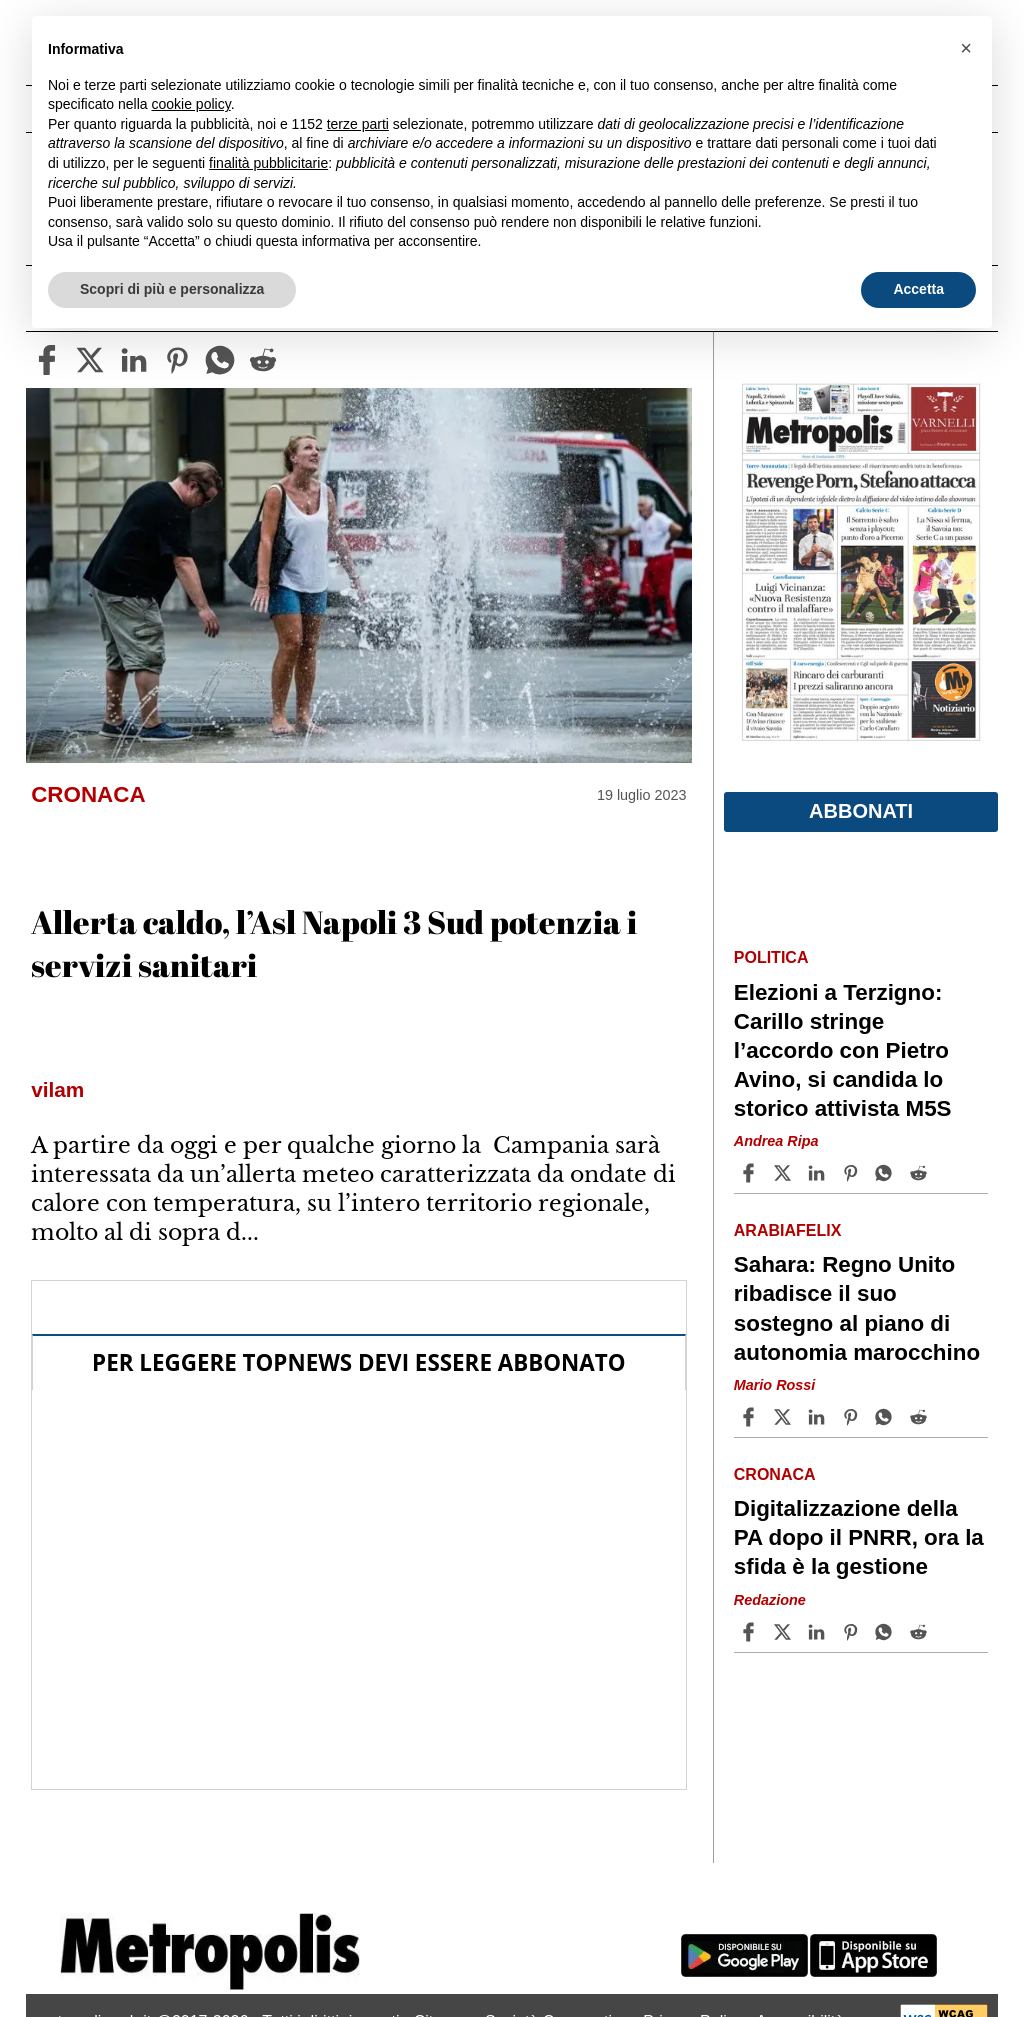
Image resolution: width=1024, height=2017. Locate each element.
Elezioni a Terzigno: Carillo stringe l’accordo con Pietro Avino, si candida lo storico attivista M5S (843, 1051)
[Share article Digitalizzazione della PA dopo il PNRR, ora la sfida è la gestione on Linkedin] (819, 1632)
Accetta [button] (918, 289)
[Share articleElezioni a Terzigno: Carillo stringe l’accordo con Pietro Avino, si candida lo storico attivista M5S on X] (785, 1173)
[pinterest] (177, 360)
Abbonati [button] (861, 811)
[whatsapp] (220, 360)
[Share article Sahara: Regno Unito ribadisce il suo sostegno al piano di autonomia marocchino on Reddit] (921, 1417)
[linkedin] (134, 360)
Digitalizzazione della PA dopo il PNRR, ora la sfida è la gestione (859, 1537)
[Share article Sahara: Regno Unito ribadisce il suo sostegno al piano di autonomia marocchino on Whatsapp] (887, 1417)
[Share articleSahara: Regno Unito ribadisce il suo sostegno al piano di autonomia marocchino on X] (785, 1417)
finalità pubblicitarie (268, 163)
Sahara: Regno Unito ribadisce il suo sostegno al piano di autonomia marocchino (857, 1308)
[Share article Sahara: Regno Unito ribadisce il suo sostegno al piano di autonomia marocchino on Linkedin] (819, 1417)
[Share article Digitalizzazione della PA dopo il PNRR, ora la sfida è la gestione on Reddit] (921, 1632)
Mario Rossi (775, 1385)
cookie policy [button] (191, 104)
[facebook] (47, 360)
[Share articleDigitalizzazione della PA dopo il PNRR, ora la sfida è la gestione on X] (785, 1632)
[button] (966, 48)
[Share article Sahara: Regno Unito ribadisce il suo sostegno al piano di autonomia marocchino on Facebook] (751, 1417)
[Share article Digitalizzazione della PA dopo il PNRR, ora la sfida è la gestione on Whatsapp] (887, 1632)
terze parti (358, 124)
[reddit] (263, 360)
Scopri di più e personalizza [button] (172, 289)
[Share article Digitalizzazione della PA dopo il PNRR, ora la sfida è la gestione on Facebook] (751, 1632)
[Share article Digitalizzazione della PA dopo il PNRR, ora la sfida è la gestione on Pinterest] (853, 1632)
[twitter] (90, 360)
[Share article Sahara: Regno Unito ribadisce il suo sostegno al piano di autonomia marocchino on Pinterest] (853, 1417)
